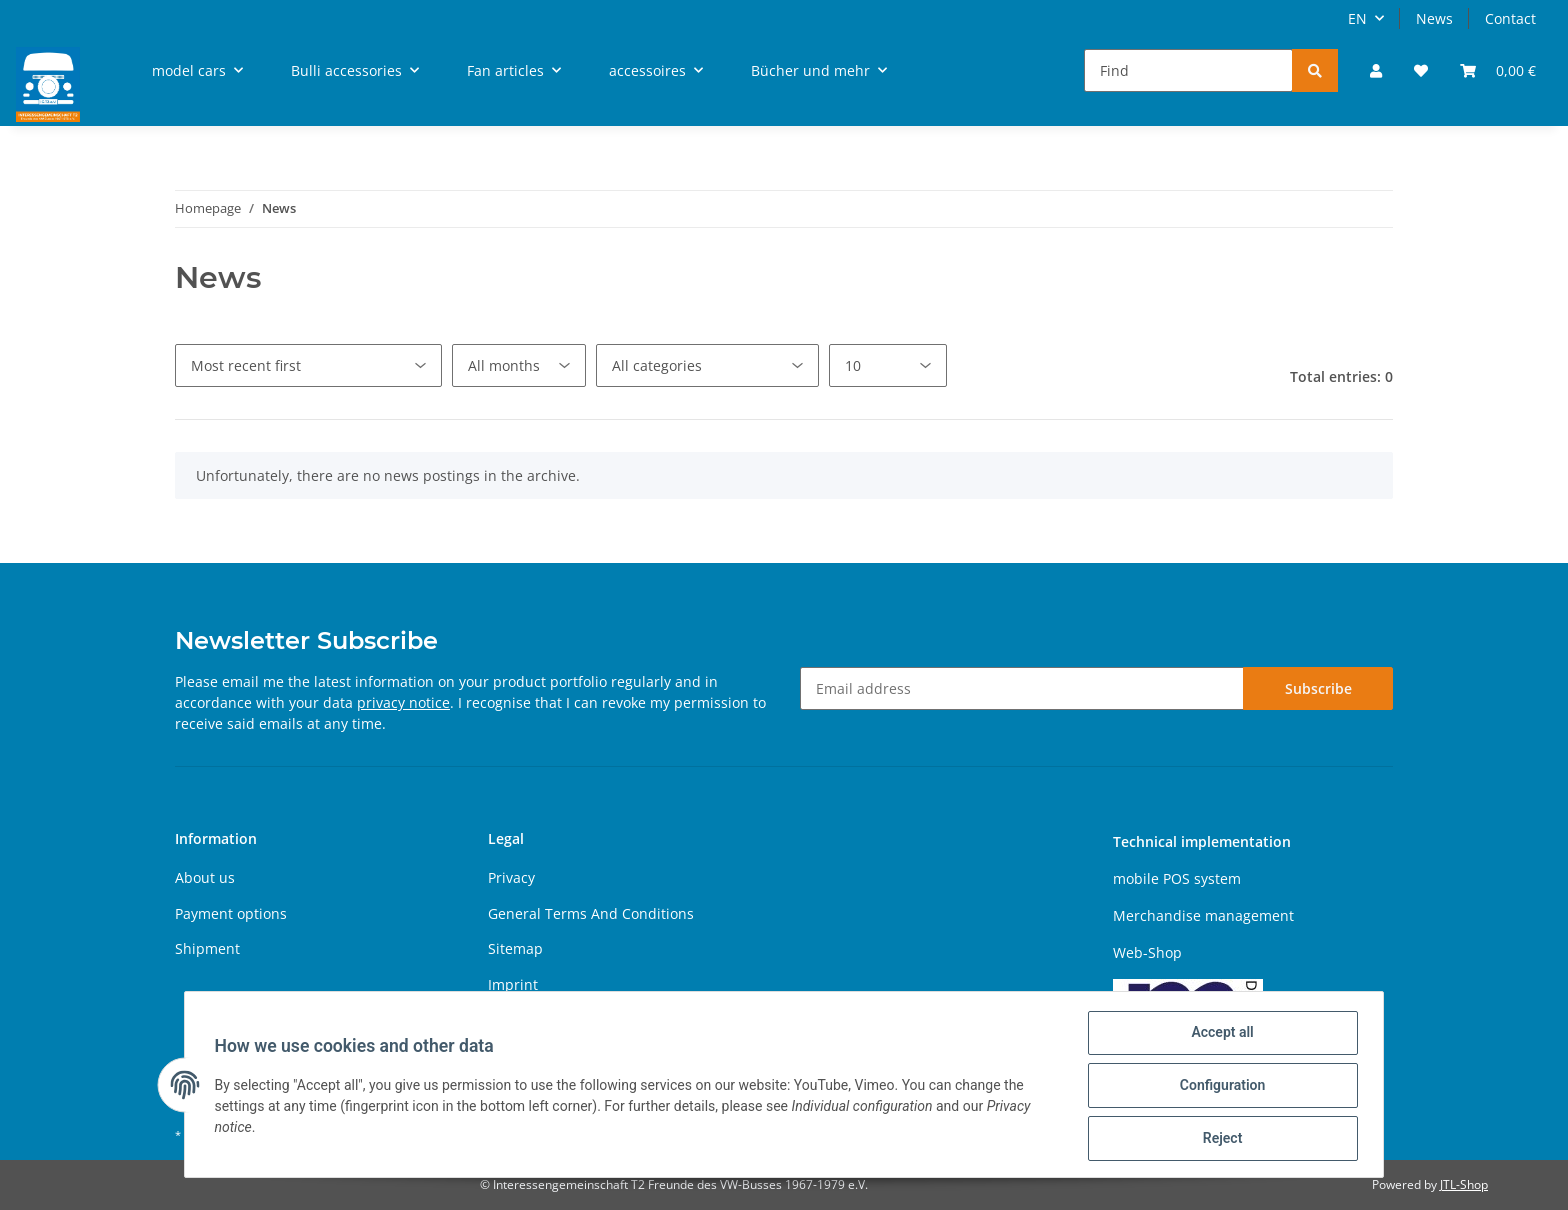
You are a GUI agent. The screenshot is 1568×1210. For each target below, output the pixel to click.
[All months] (519, 365)
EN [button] (1357, 18)
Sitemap (515, 948)
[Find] (1188, 70)
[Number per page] (888, 365)
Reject (1220, 1139)
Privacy (511, 877)
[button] (1376, 70)
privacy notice (403, 702)
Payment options (231, 913)
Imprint (513, 984)
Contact (1510, 18)
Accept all (1220, 1035)
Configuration (1219, 1087)
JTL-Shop (1464, 1184)
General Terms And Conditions (591, 913)
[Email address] (1022, 688)
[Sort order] (308, 365)
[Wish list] (1421, 70)
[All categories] (707, 365)
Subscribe (1318, 688)
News (1434, 18)
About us (205, 877)
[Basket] (1498, 70)
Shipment (207, 948)
